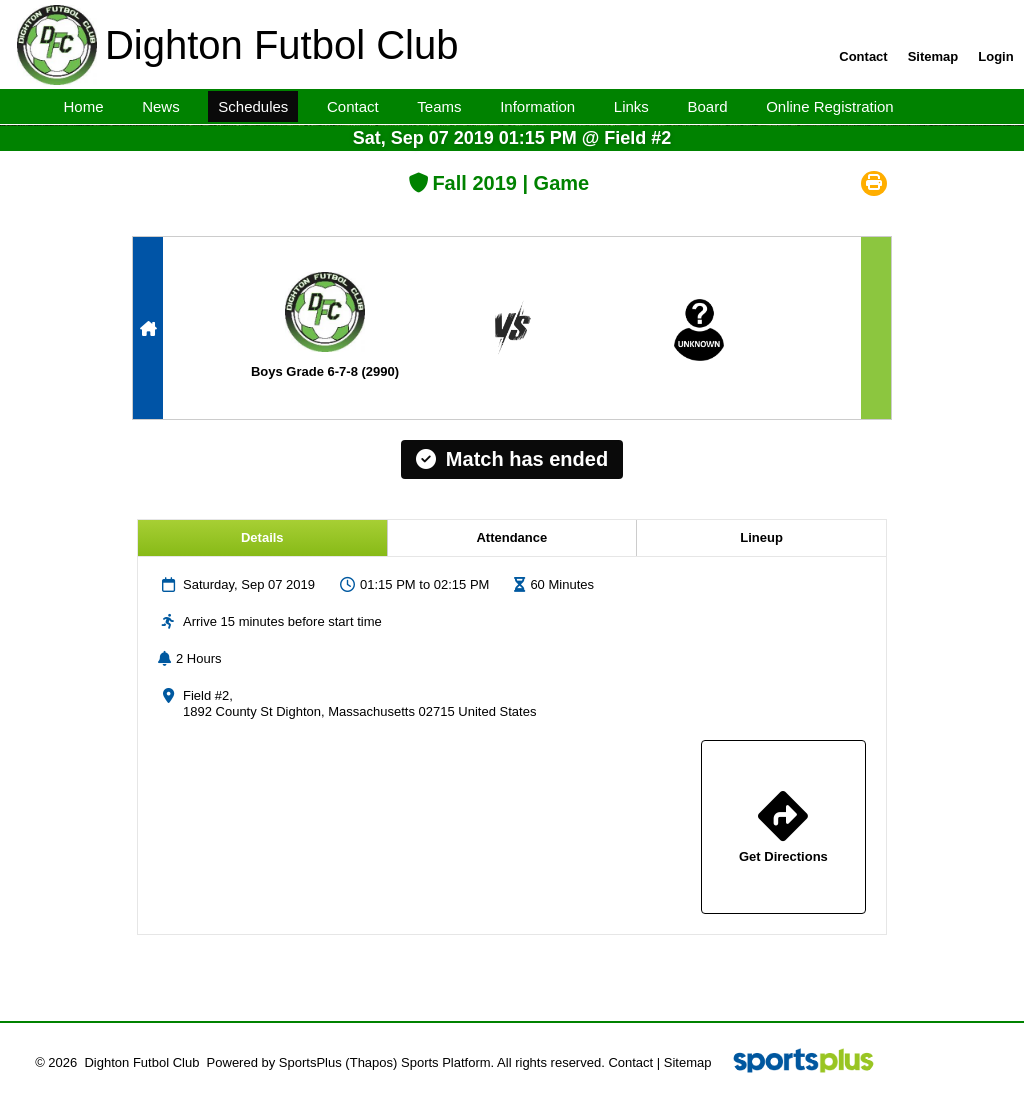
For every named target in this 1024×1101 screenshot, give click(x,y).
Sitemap (688, 1062)
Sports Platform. (447, 1062)
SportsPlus (310, 1062)
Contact (630, 1062)
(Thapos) (371, 1062)
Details (262, 537)
